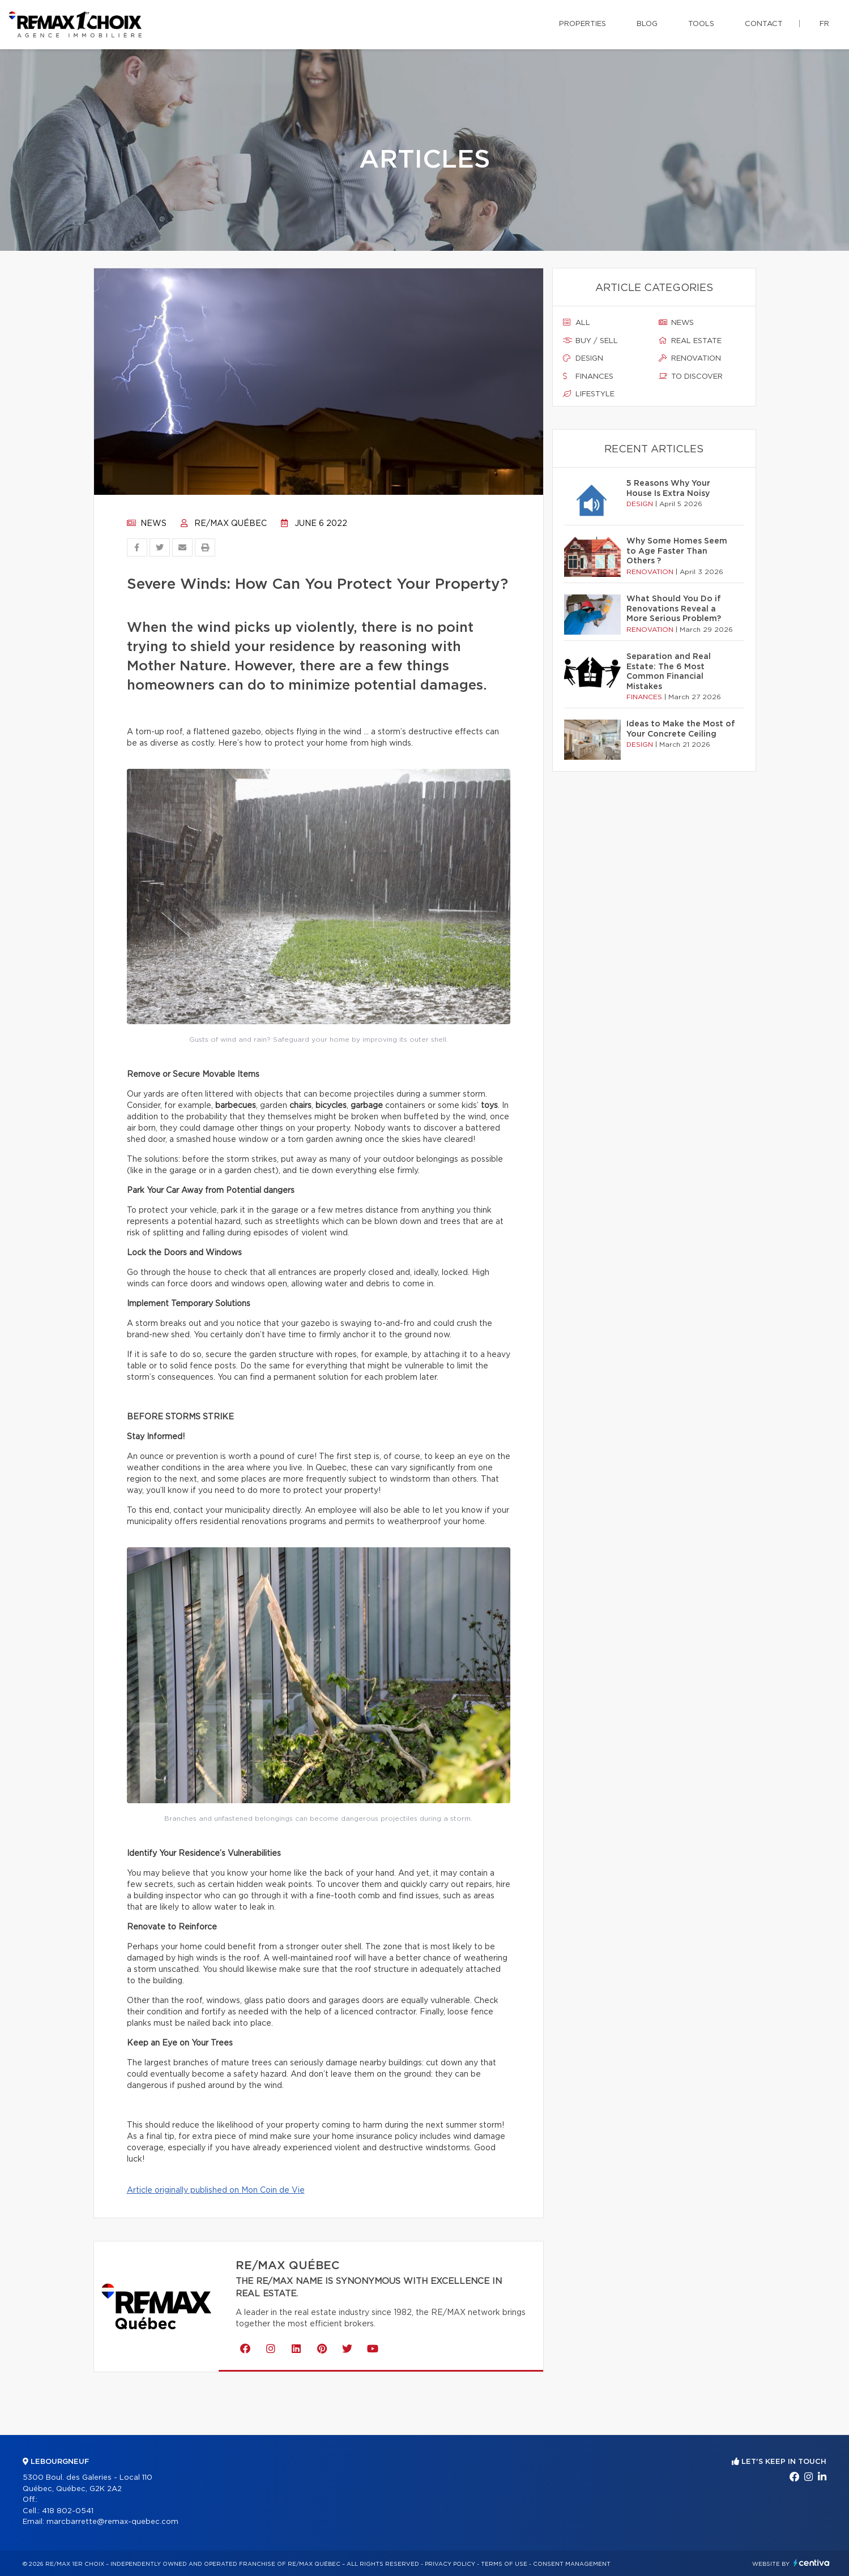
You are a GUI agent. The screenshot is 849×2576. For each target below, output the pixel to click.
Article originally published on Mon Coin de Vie (216, 2190)
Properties (582, 24)
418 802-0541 (67, 2511)
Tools (701, 24)
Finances (588, 376)
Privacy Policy (450, 2564)
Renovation (690, 358)
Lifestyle (589, 394)
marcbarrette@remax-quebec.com (112, 2522)
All (576, 323)
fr (824, 24)
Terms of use (504, 2564)
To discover (691, 376)
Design (583, 358)
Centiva (811, 2562)
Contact (764, 24)
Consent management (572, 2564)
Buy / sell (590, 341)
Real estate (690, 341)
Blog (647, 24)
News (147, 524)
